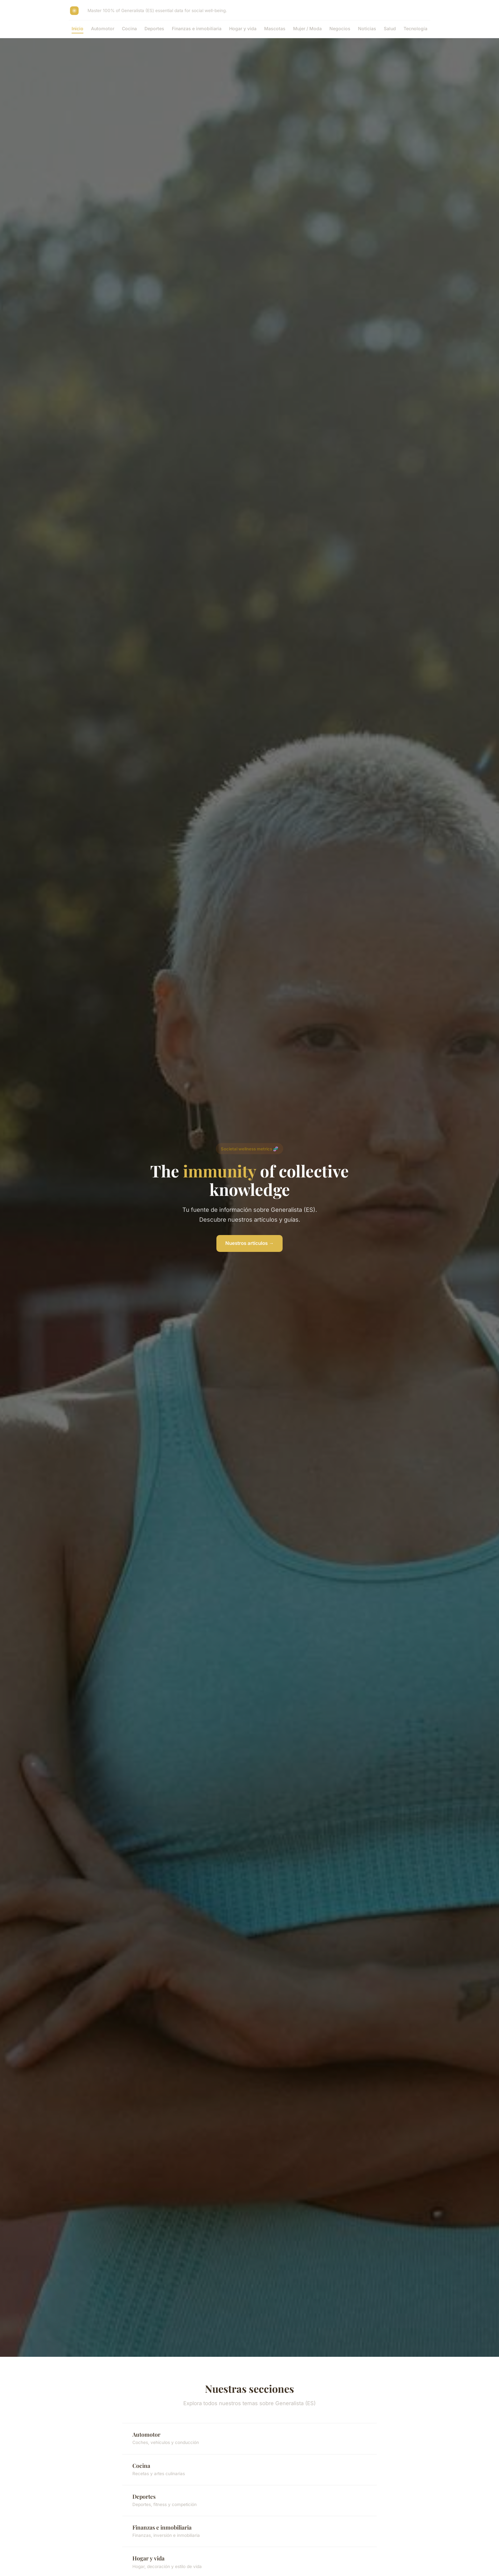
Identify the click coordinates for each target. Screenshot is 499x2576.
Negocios (339, 28)
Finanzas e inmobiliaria (196, 28)
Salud (390, 28)
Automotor (102, 28)
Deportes (154, 28)
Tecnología (415, 28)
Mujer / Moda (307, 28)
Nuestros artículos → (249, 1243)
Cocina (129, 28)
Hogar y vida (243, 28)
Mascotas (274, 28)
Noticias (367, 28)
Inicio (77, 28)
